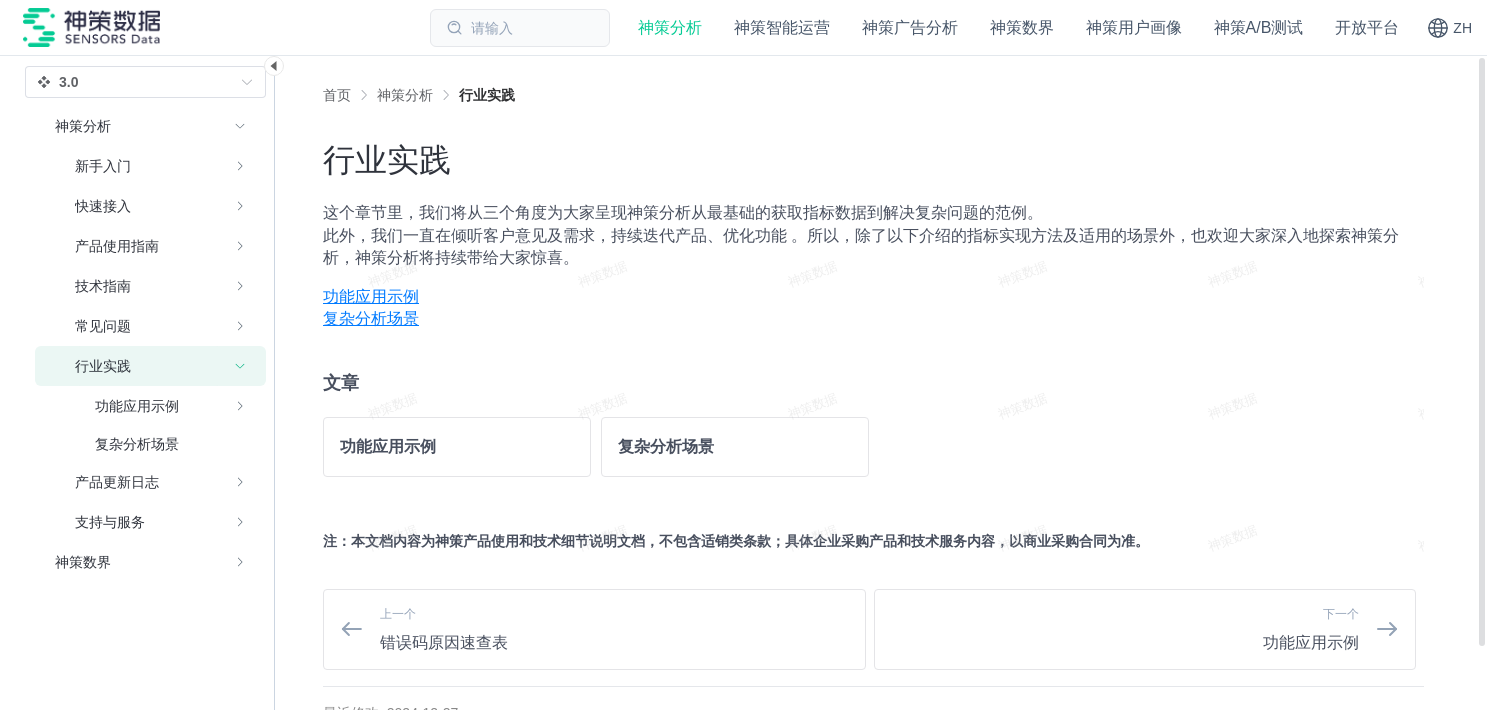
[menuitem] (873, 297)
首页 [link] (337, 95)
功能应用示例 (371, 296)
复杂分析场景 (371, 318)
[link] (405, 95)
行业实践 (487, 95)
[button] (1449, 28)
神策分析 (405, 95)
